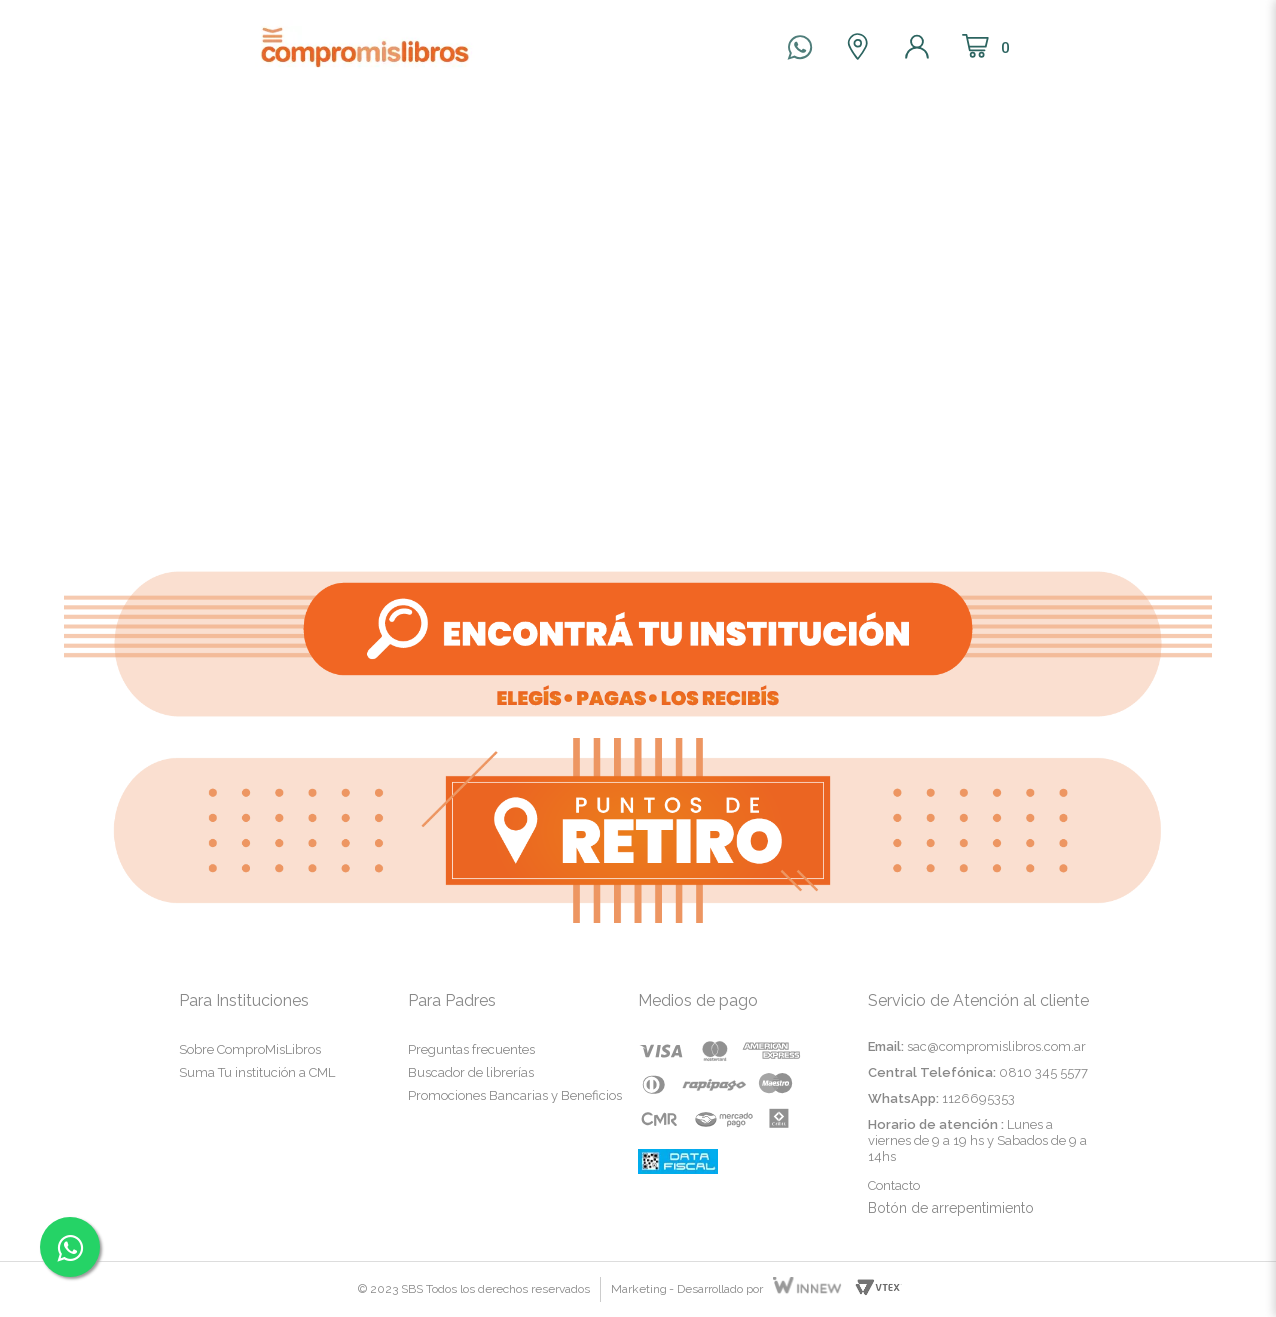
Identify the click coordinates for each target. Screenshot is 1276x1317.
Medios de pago (698, 1000)
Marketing (639, 1289)
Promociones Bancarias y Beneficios (515, 1095)
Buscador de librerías (471, 1072)
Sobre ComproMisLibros (250, 1049)
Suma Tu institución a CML (257, 1072)
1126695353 (978, 1098)
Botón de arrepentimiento (951, 1208)
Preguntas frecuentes (471, 1049)
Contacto (894, 1185)
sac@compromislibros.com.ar (996, 1046)
